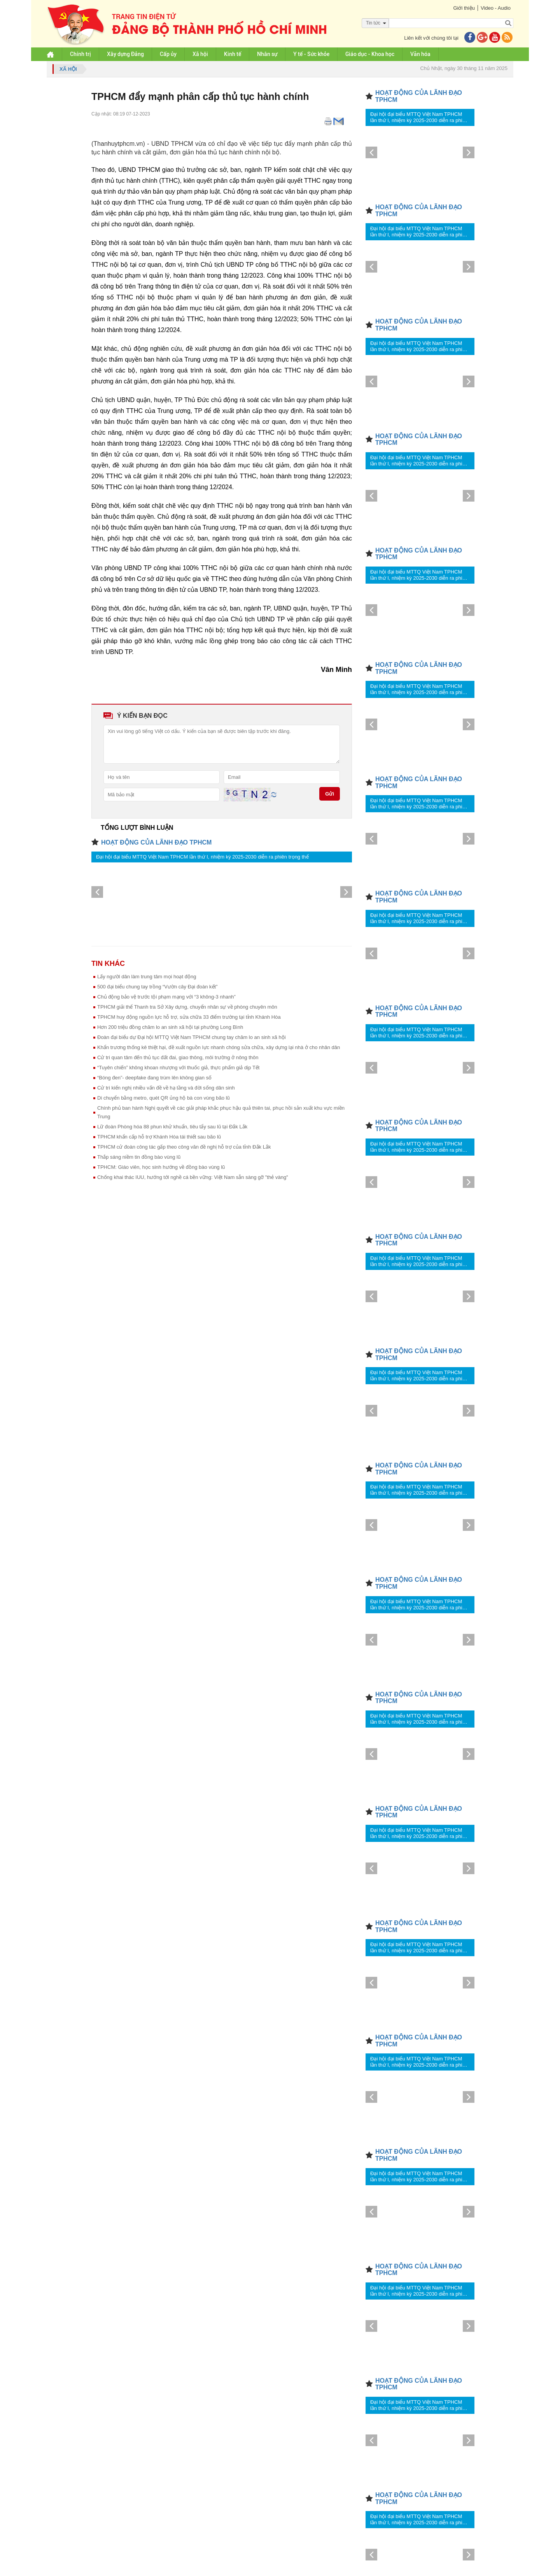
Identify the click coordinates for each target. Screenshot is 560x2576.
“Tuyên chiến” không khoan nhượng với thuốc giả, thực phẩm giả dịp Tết (178, 1067)
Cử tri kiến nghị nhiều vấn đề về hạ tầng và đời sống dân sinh (166, 1088)
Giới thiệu (463, 8)
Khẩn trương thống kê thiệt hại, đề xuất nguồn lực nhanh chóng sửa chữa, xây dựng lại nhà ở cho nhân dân (218, 1047)
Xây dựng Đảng (125, 54)
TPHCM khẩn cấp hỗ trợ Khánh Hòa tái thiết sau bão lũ (159, 1137)
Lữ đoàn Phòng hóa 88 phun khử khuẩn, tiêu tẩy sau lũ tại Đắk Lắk (172, 1127)
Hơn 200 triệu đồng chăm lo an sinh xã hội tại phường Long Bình (170, 1027)
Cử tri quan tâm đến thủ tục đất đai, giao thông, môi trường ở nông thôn (178, 1057)
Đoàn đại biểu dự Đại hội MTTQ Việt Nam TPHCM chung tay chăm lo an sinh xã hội (191, 1037)
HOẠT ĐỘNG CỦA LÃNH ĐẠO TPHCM (156, 842)
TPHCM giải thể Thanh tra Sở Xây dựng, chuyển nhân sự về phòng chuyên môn (187, 1007)
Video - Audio (496, 8)
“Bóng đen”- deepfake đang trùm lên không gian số (154, 1078)
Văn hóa (420, 54)
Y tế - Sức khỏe (311, 54)
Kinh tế (232, 54)
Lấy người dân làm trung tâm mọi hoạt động (146, 976)
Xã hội (200, 54)
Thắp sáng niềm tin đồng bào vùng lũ (138, 1157)
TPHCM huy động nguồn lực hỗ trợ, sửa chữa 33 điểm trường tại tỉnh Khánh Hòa (189, 1017)
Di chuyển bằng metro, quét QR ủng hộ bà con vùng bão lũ (163, 1098)
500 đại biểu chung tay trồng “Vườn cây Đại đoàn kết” (157, 987)
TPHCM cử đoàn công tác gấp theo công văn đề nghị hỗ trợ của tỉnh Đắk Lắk (184, 1147)
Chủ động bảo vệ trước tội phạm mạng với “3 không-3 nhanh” (166, 997)
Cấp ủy (168, 54)
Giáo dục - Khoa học (369, 54)
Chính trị (80, 54)
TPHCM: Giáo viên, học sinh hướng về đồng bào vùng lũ (161, 1167)
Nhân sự (267, 54)
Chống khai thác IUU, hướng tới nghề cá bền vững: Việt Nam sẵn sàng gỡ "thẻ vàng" (192, 1177)
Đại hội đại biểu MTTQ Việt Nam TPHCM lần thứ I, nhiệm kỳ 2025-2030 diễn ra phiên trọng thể (202, 857)
